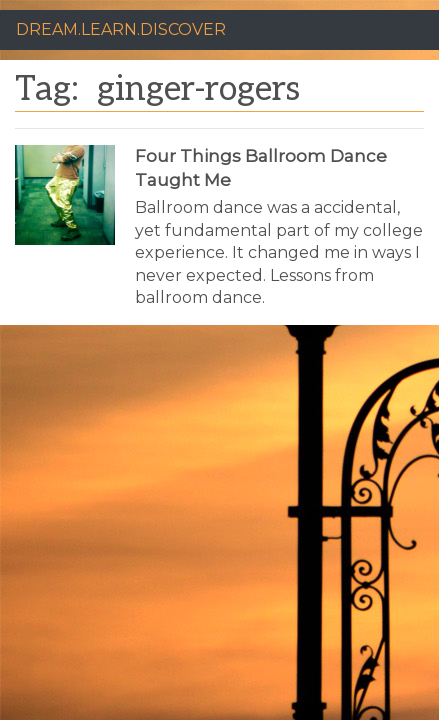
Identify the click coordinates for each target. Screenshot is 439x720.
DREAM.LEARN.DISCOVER (121, 29)
